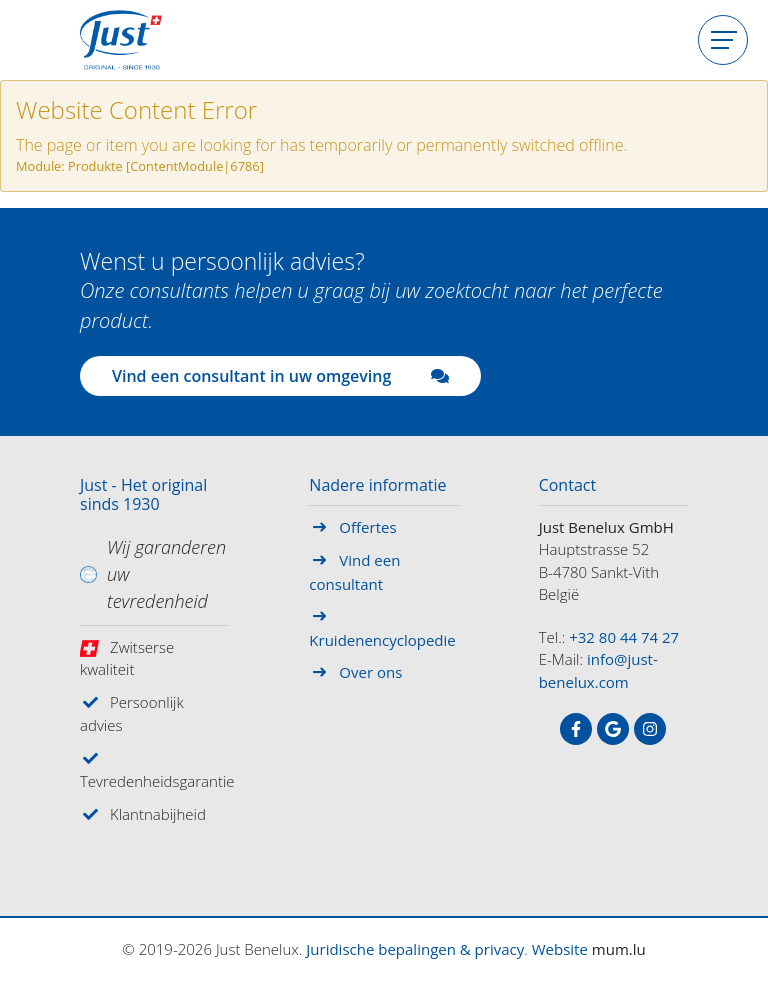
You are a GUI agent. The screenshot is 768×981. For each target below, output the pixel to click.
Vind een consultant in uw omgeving (280, 376)
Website (560, 949)
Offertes (367, 527)
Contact (567, 486)
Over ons (370, 672)
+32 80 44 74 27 (624, 637)
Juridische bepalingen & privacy (415, 949)
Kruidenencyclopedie (382, 640)
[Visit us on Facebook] (576, 729)
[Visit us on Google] (613, 729)
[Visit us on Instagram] (650, 729)
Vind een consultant (354, 572)
